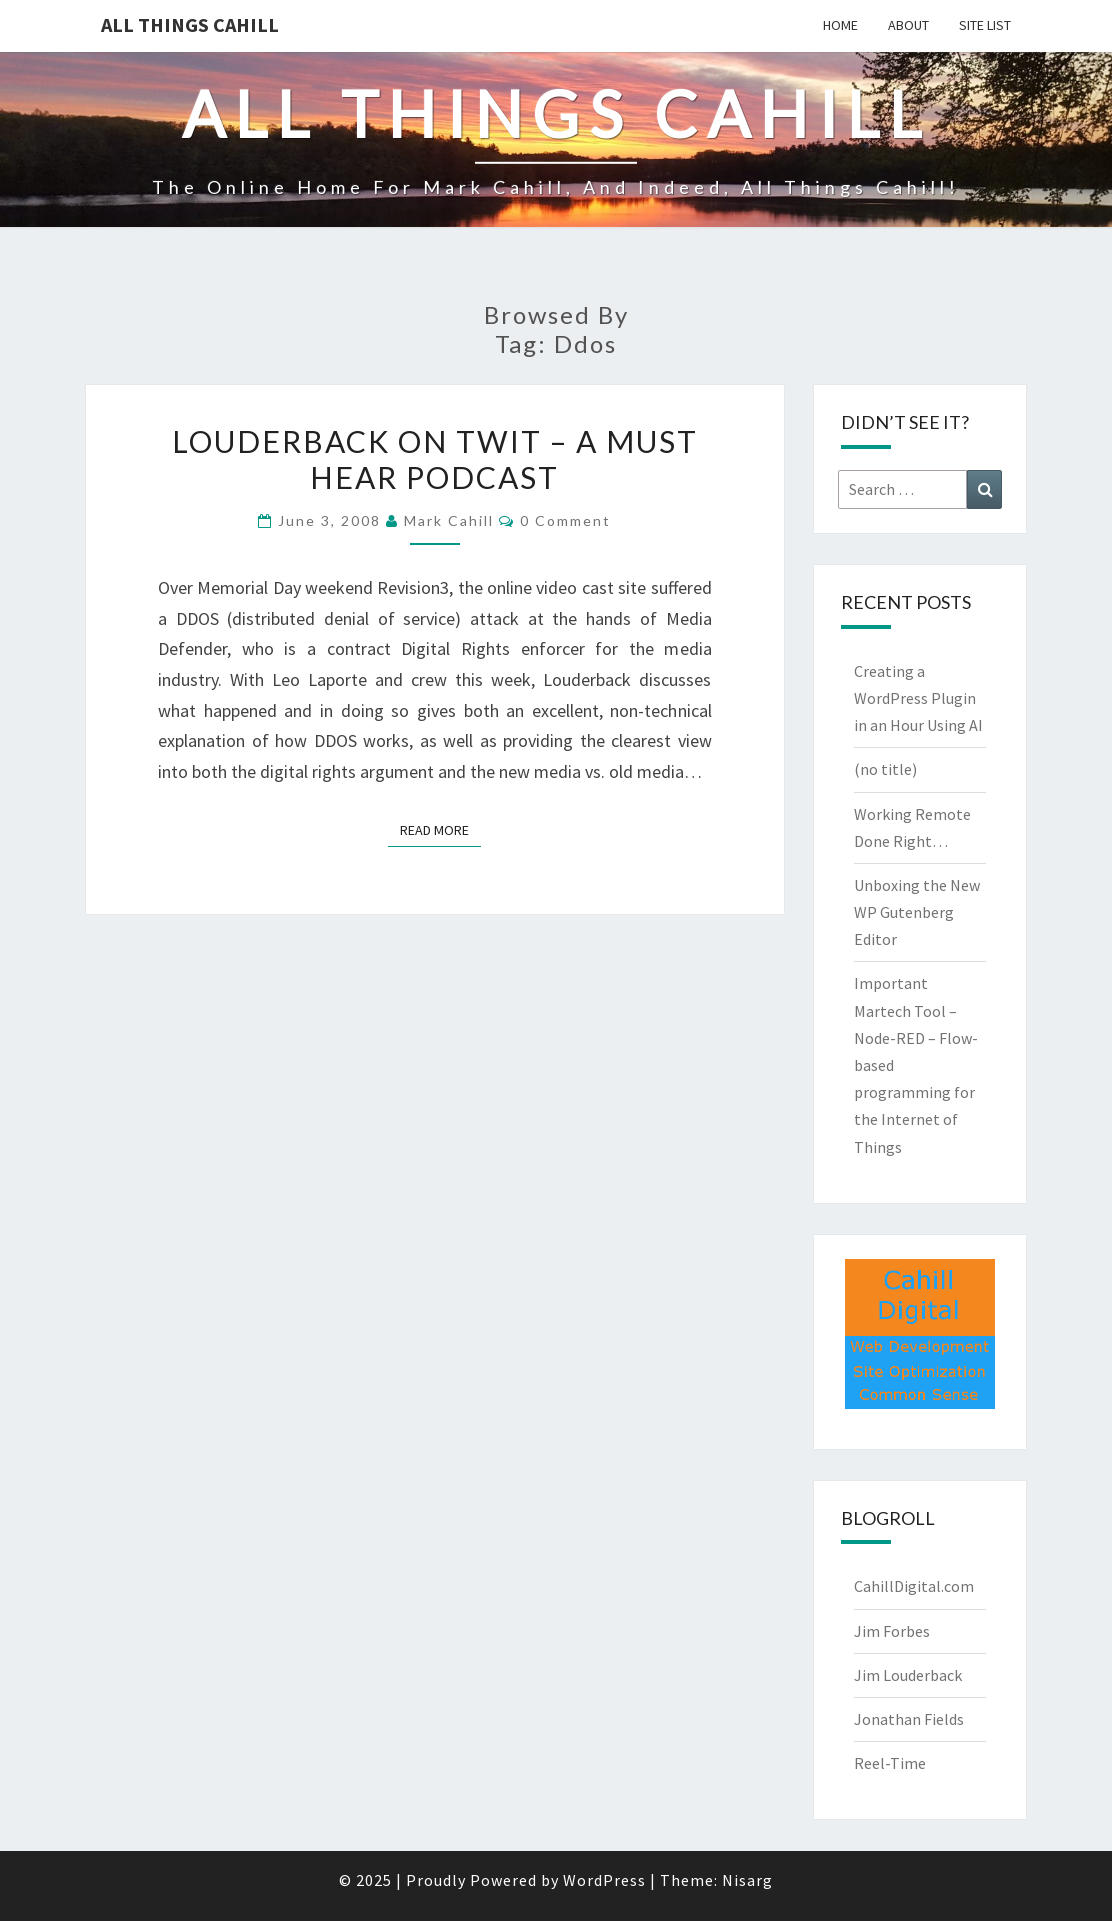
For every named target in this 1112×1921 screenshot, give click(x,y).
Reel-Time (890, 1763)
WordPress (604, 1880)
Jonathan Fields (909, 1719)
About (908, 25)
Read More (440, 829)
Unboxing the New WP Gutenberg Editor (917, 912)
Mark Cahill (449, 520)
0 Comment (565, 520)
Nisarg (747, 1880)
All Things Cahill (190, 24)
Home (840, 25)
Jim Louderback (908, 1675)
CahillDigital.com (914, 1586)
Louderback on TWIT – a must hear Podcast (435, 459)
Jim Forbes (892, 1631)
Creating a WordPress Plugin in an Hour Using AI (918, 698)
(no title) (885, 769)
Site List (985, 25)
